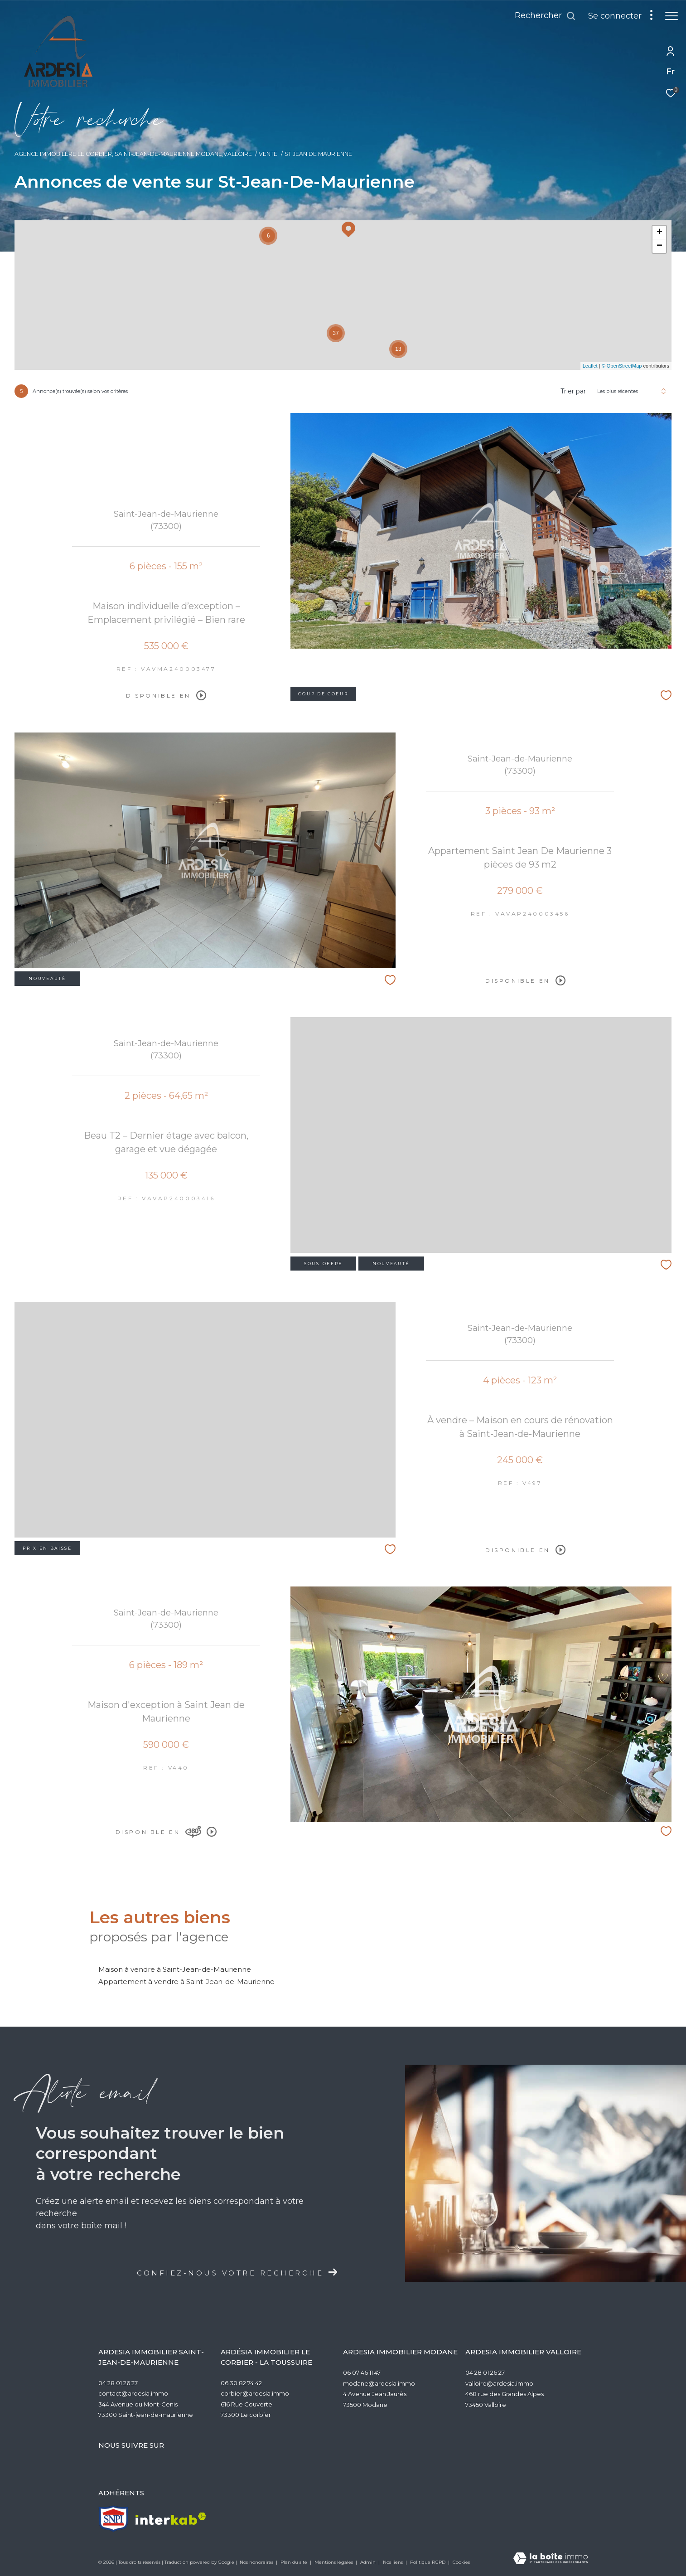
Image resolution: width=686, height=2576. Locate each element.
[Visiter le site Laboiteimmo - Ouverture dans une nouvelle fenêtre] (550, 2559)
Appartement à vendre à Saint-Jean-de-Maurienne (186, 1981)
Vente (268, 153)
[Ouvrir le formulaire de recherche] (540, 16)
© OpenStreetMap (622, 366)
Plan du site (294, 2562)
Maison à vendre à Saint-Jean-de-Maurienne (174, 1969)
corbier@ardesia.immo (255, 2393)
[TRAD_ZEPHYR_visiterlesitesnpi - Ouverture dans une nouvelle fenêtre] (113, 2518)
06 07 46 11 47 (362, 2372)
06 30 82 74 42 (241, 2383)
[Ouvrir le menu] (671, 16)
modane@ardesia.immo (379, 2383)
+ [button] (659, 232)
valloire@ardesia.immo (499, 2383)
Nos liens (393, 2562)
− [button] (659, 246)
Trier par (573, 391)
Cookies (461, 2562)
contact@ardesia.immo (133, 2393)
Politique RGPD (427, 2562)
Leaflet (590, 366)
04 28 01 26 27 (118, 2383)
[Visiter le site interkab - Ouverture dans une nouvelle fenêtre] (170, 2519)
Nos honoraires (257, 2562)
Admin (368, 2562)
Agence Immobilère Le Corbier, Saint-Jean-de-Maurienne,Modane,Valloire (133, 153)
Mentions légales (334, 2562)
